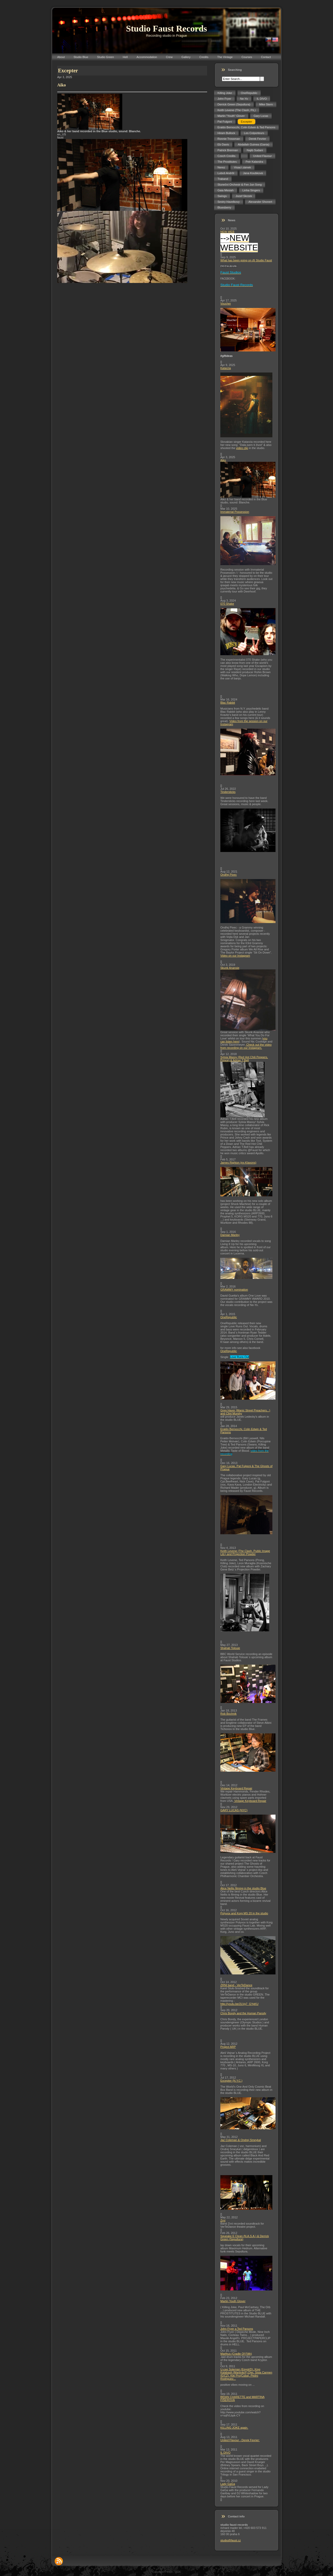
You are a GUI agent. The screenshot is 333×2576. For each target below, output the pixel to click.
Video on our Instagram (235, 955)
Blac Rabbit (227, 702)
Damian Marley (230, 1234)
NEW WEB (227, 231)
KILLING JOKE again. (234, 2427)
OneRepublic (228, 1317)
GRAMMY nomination (234, 1289)
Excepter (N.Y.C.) (231, 2080)
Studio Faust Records (166, 28)
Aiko (223, 460)
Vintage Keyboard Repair (236, 1788)
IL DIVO (225, 2452)
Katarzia (225, 368)
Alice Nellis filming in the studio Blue (243, 1888)
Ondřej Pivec (228, 874)
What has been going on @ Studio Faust (246, 260)
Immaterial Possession (234, 511)
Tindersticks (227, 791)
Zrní (223, 2220)
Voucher (225, 303)
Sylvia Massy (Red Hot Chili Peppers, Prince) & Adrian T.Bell (244, 1059)
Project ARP (228, 2046)
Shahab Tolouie (230, 1648)
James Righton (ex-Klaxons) (238, 1162)
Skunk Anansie (229, 967)
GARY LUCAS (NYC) (233, 1810)
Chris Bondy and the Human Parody (243, 2013)
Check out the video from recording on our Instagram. (246, 1046)
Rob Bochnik (228, 1713)
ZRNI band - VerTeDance (236, 1985)
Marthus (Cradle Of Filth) (236, 2353)
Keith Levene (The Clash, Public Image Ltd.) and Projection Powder (245, 1552)
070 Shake (227, 603)
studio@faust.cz (230, 2540)
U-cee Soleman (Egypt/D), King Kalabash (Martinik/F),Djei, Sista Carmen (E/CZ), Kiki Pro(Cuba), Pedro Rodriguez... (246, 2374)
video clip (242, 448)
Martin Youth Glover (233, 2301)
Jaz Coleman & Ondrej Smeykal (240, 2140)
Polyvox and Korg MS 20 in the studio (244, 1913)
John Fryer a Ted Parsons (236, 2328)
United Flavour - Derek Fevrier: (240, 2440)
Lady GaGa (227, 2483)
